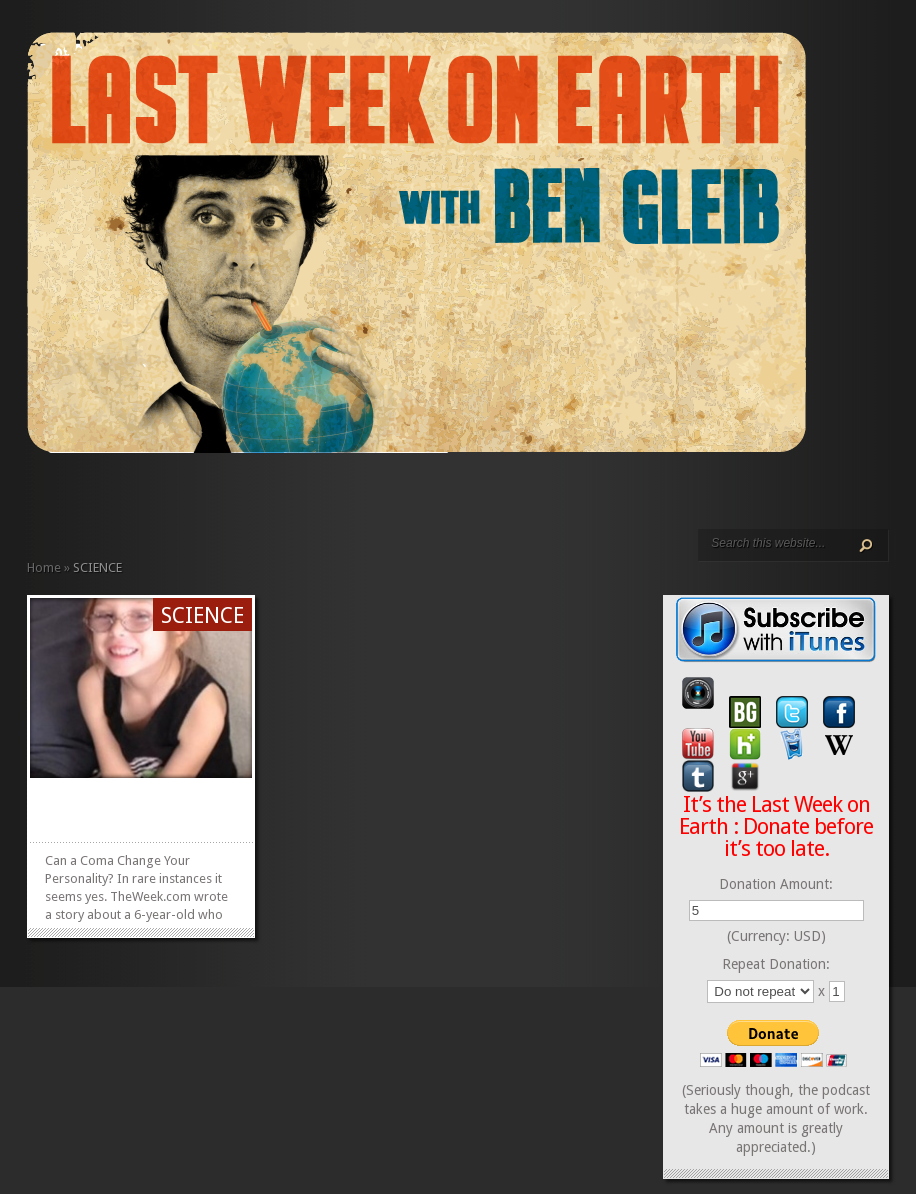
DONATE (291, 497)
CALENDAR (259, 497)
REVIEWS (243, 497)
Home (44, 567)
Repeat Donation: (776, 964)
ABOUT (227, 497)
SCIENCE (202, 615)
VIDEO (211, 497)
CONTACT (275, 497)
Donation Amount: (776, 884)
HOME (35, 497)
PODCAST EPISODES (195, 497)
